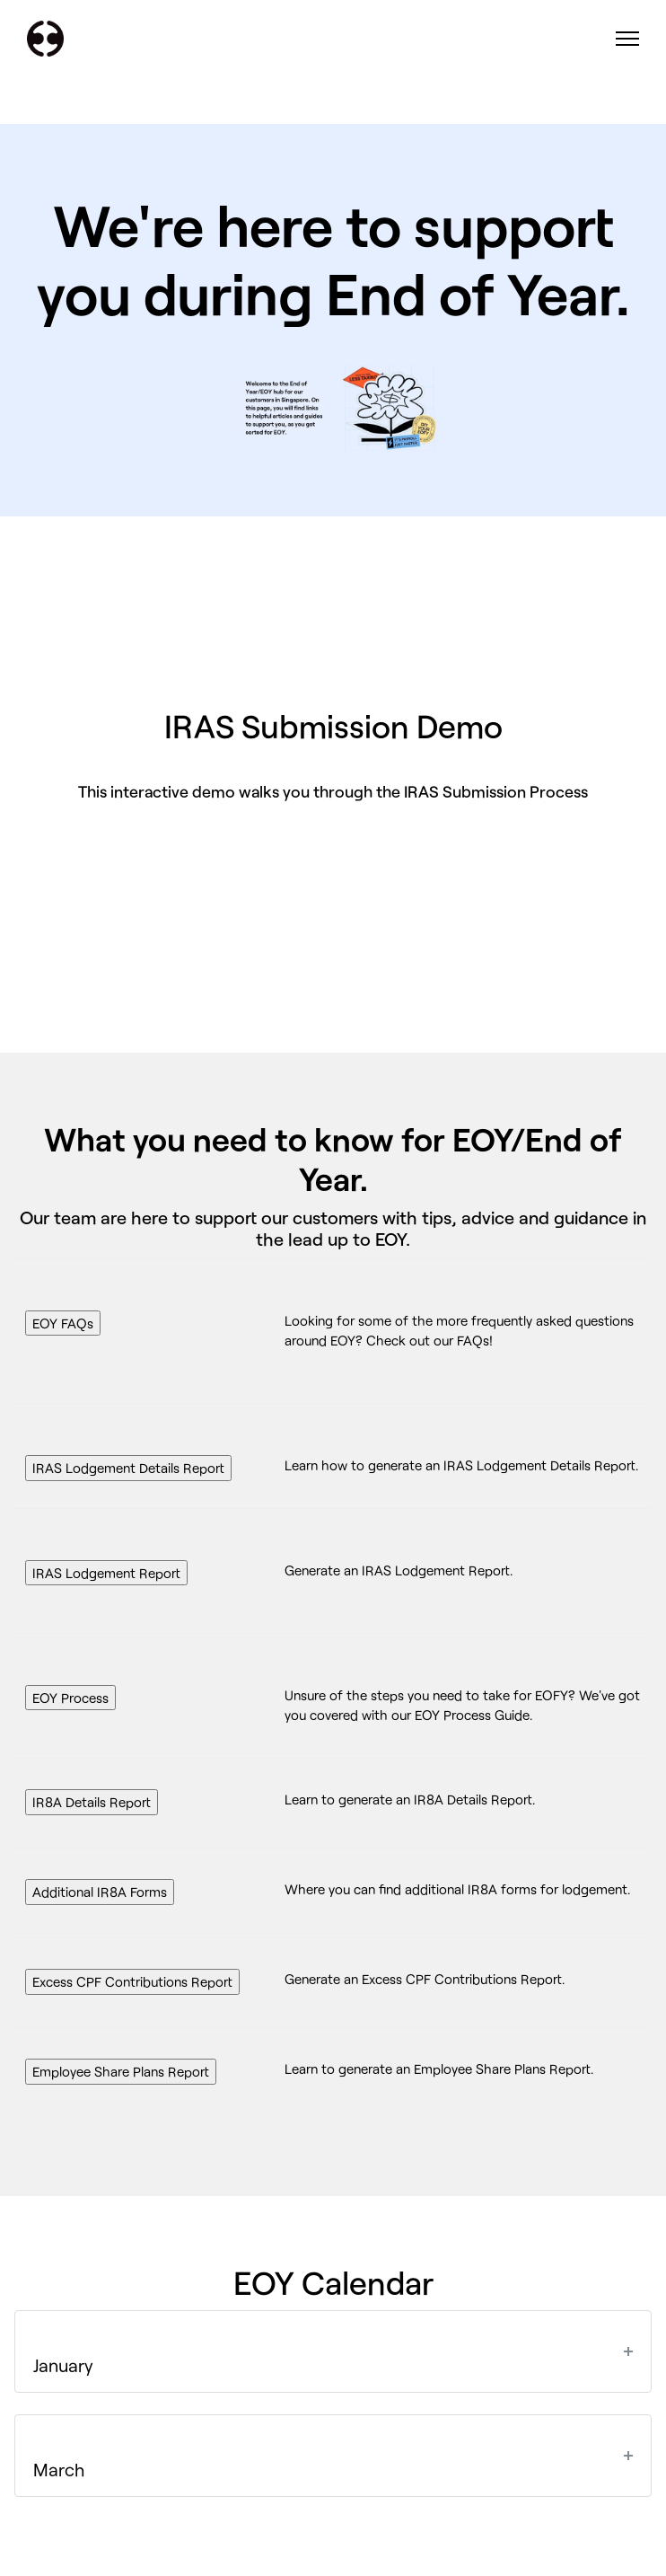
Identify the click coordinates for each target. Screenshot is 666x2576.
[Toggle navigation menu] (627, 38)
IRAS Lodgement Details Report (128, 1468)
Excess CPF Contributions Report (132, 1981)
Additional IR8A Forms (99, 1891)
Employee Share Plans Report (120, 2071)
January (63, 2365)
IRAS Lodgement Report (106, 1573)
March (58, 2469)
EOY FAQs (62, 1323)
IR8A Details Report (91, 1802)
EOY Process (70, 1697)
